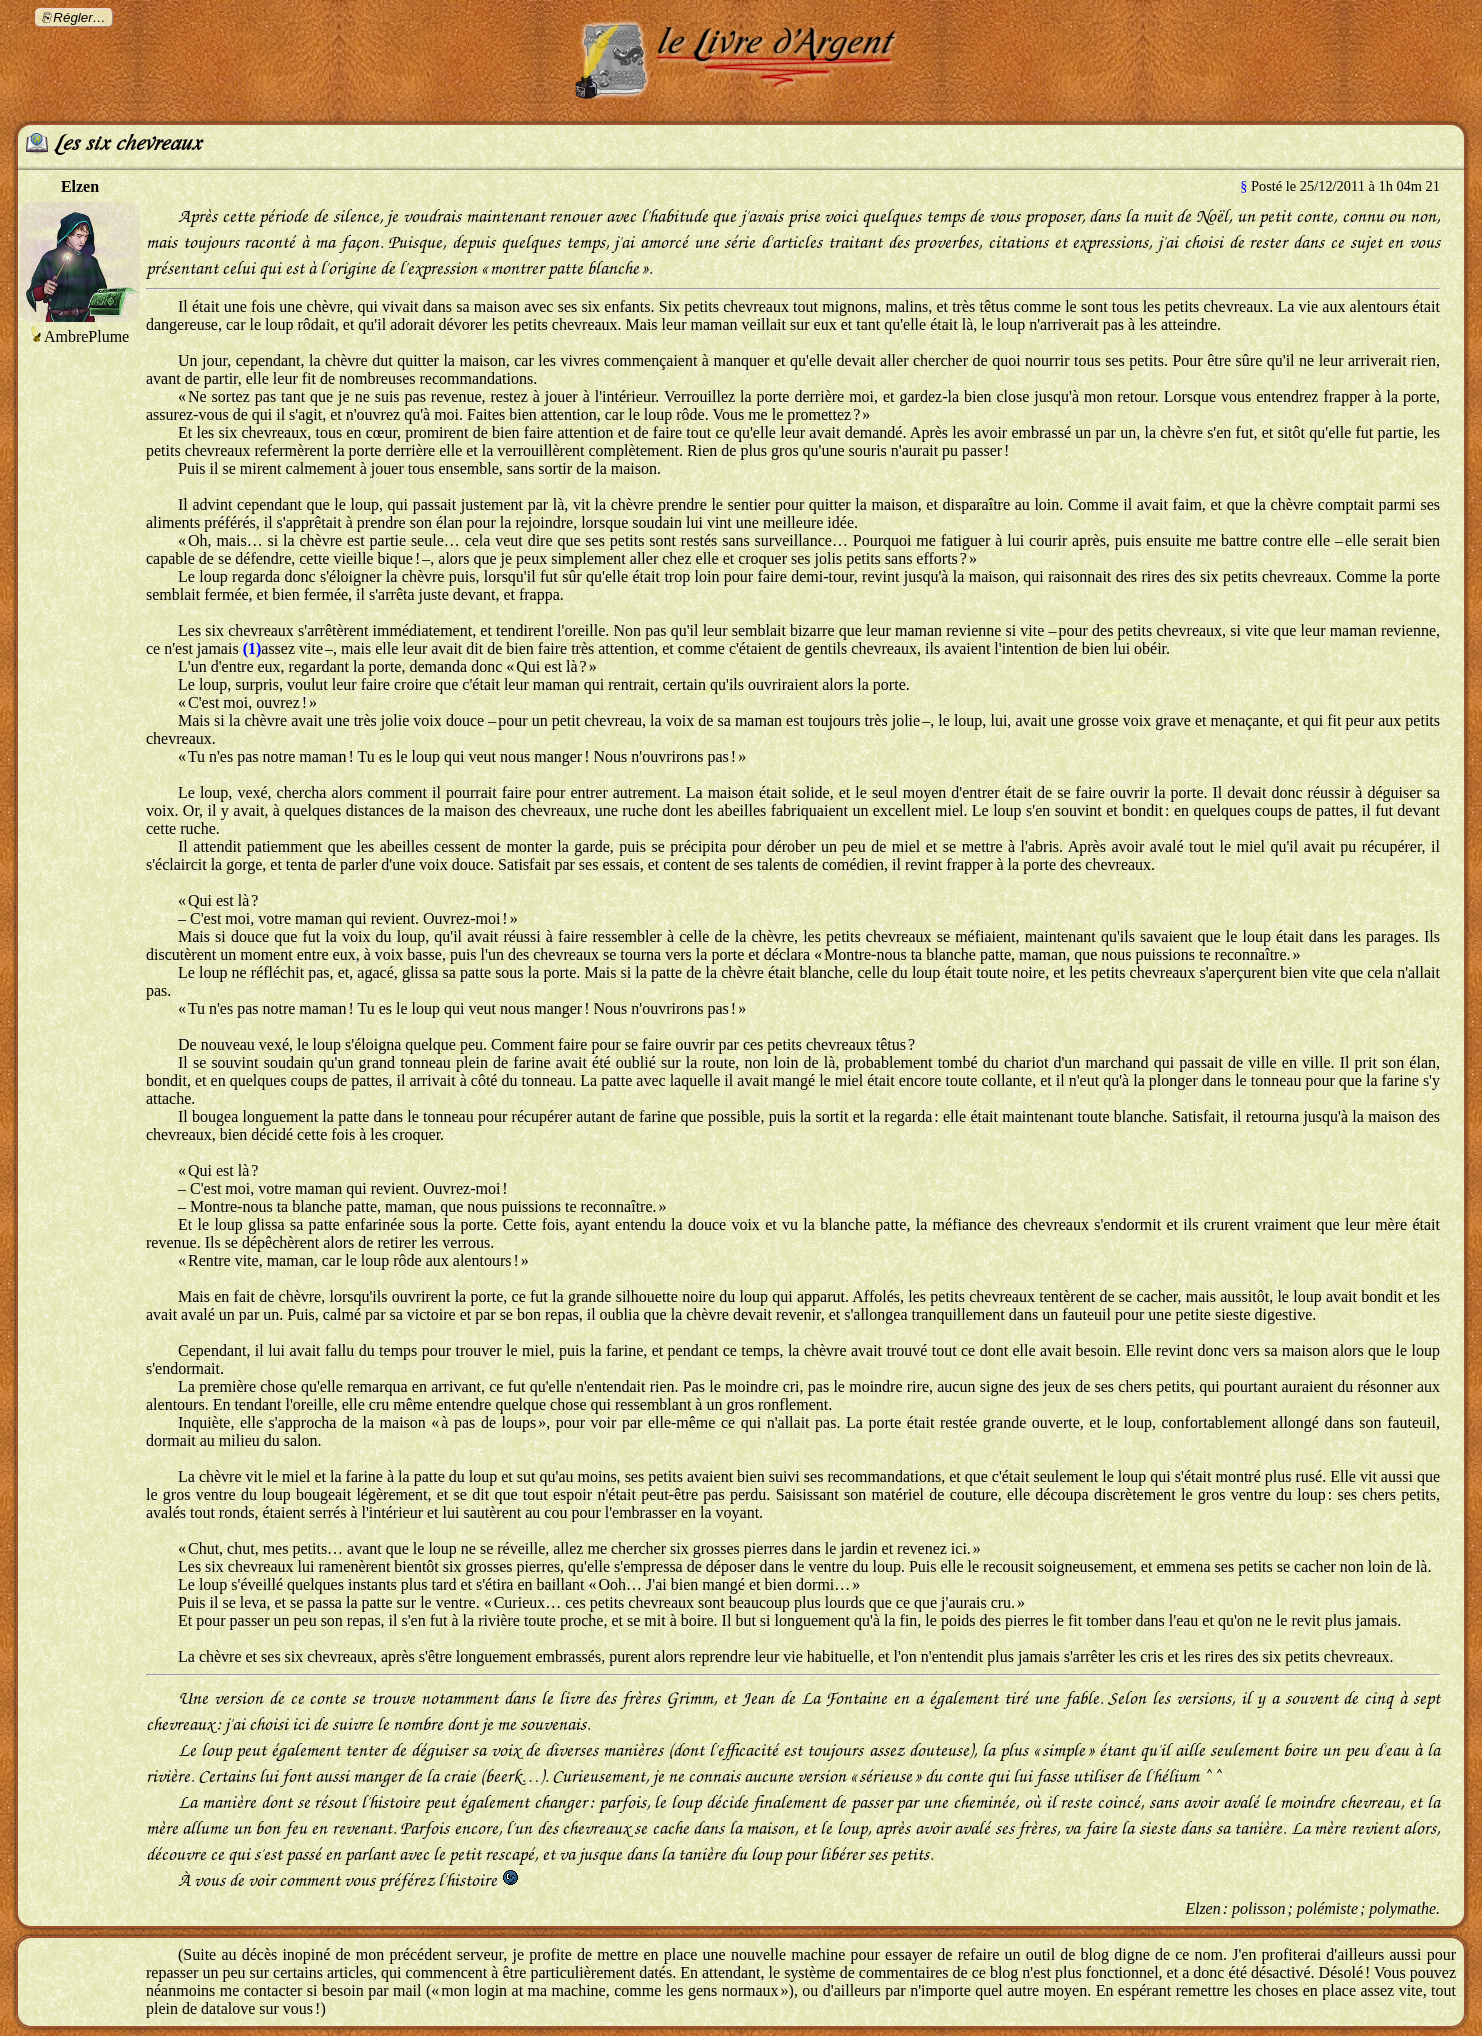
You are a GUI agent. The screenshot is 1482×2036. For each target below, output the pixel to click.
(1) (252, 648)
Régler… (79, 17)
